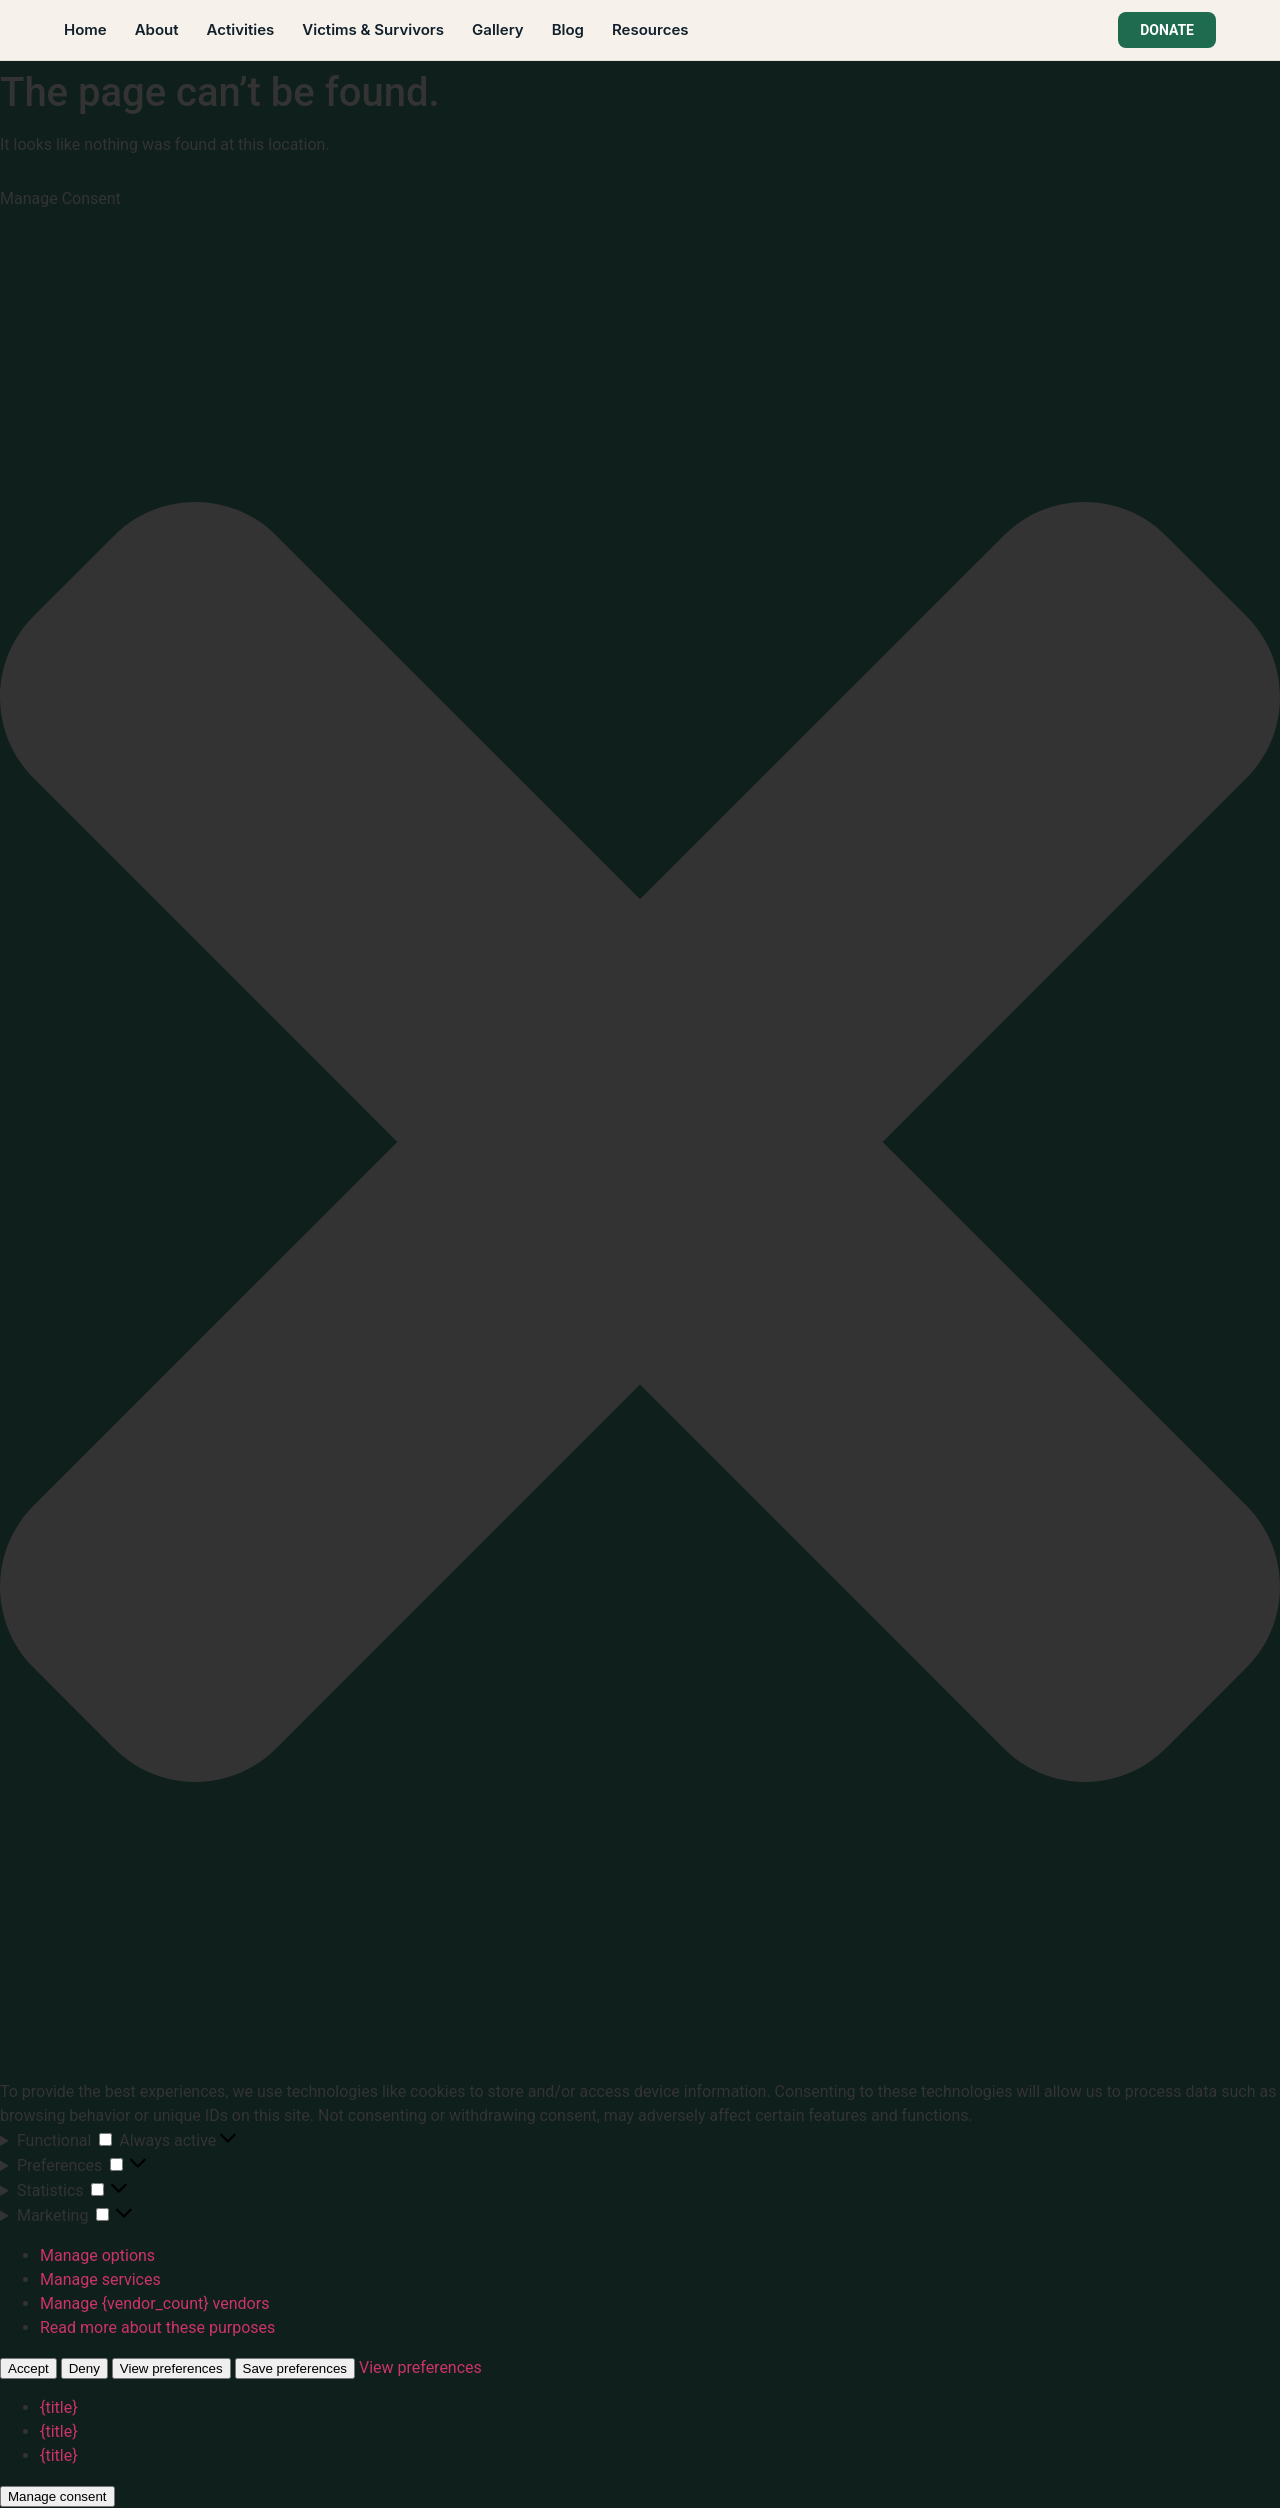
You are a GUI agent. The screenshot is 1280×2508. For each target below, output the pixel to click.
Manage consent (57, 2496)
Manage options (97, 2255)
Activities (241, 29)
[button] (640, 1145)
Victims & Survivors (373, 29)
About (157, 29)
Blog (568, 29)
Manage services (100, 2279)
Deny (84, 2368)
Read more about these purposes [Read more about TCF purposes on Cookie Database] (157, 2327)
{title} (59, 2407)
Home (85, 29)
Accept (28, 2368)
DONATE (1167, 30)
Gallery (498, 29)
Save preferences (295, 2368)
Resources (650, 29)
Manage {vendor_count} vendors (154, 2303)
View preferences (171, 2368)
